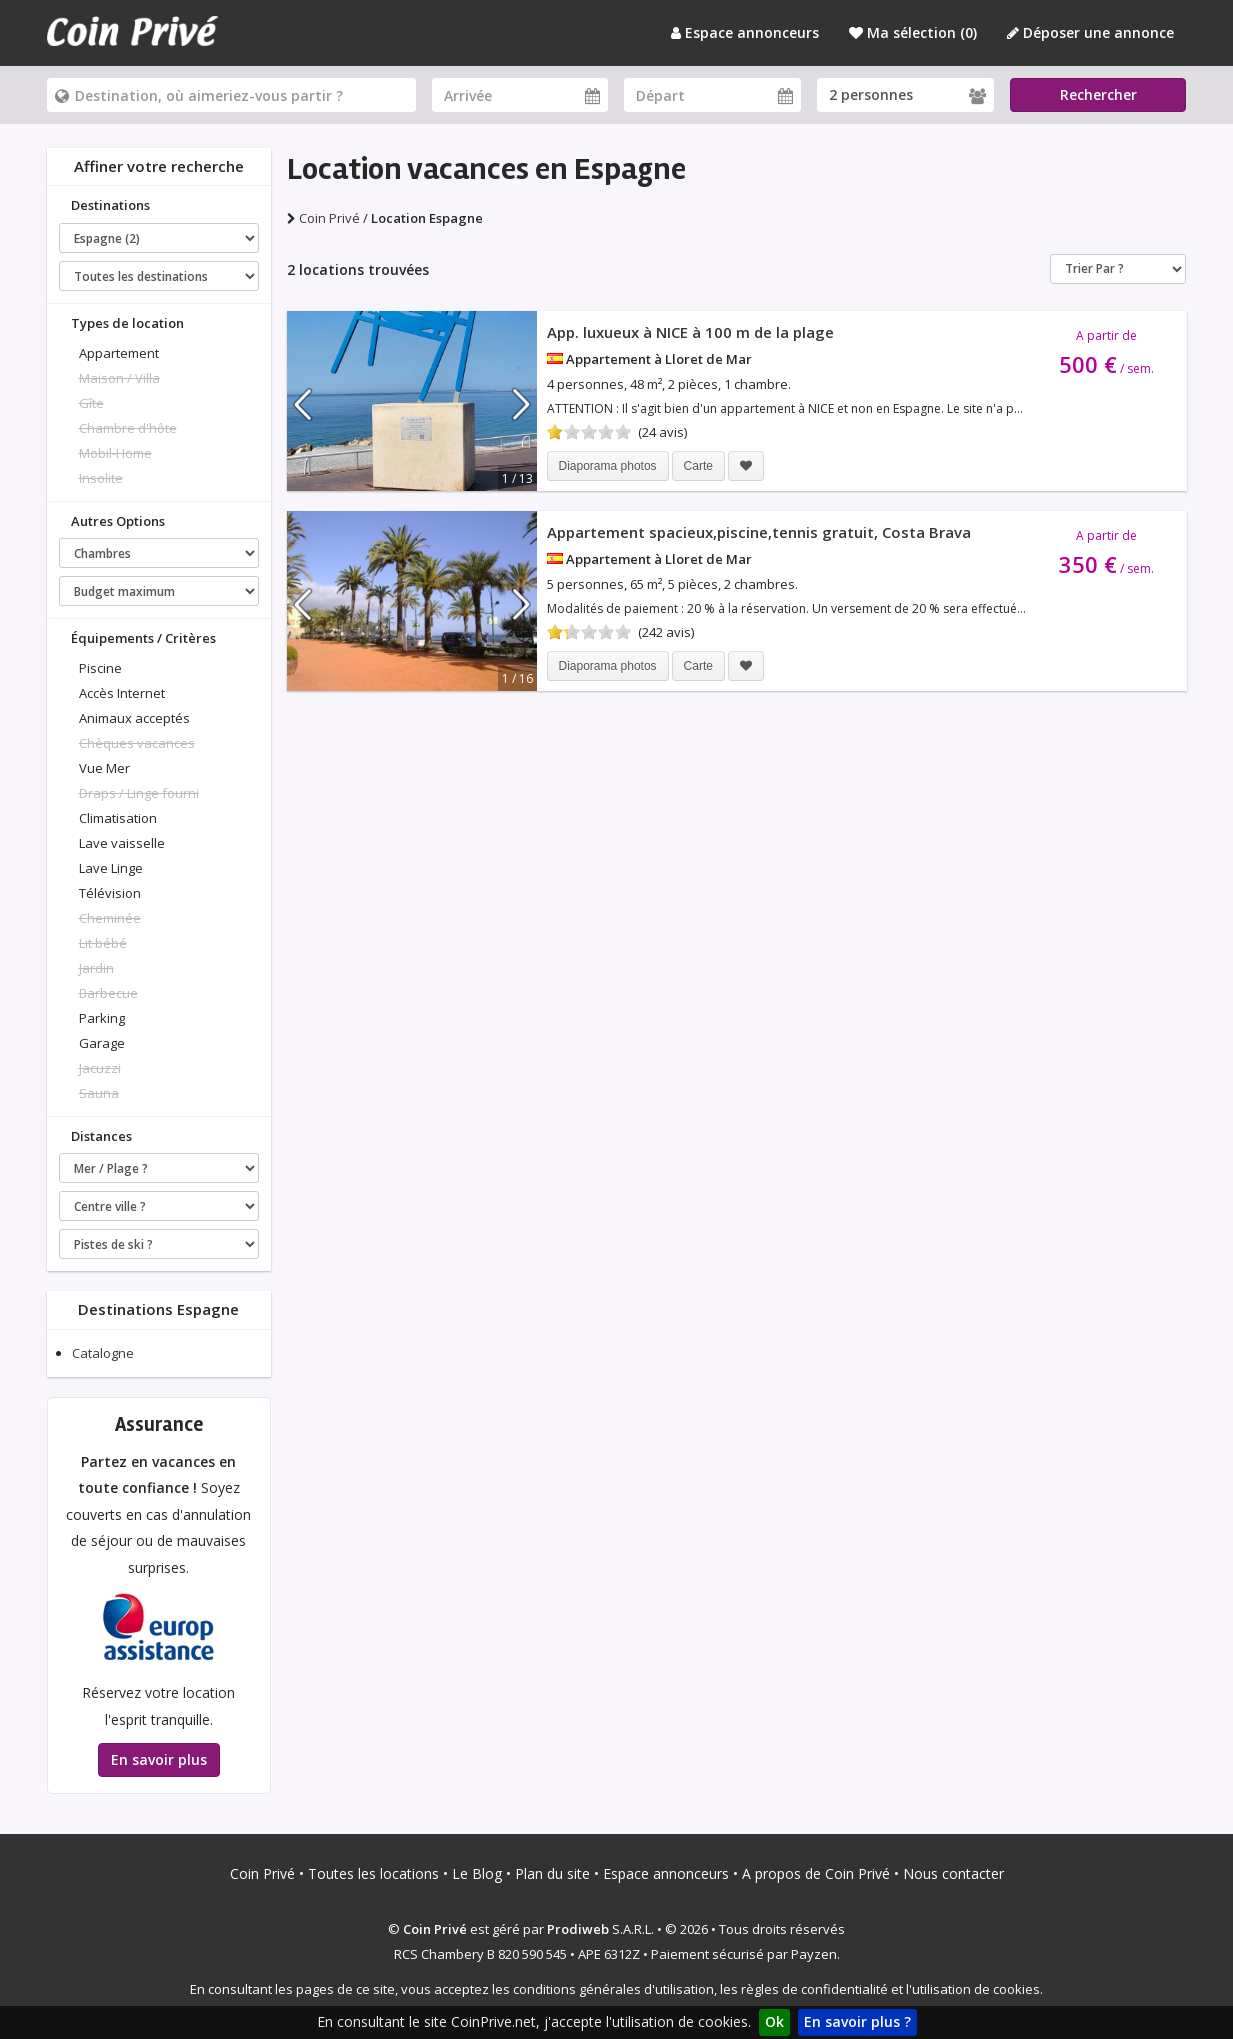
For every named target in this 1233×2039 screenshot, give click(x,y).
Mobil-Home (115, 453)
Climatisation (118, 818)
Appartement (119, 353)
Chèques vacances (137, 743)
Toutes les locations (373, 1873)
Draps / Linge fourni (139, 793)
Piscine (100, 668)
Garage (102, 1043)
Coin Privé (262, 1873)
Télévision (110, 893)
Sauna (99, 1093)
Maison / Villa (119, 378)
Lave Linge (111, 868)
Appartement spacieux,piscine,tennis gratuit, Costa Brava (759, 532)
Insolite (101, 478)
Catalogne (103, 1353)
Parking (102, 1018)
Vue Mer (104, 768)
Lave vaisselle (122, 843)
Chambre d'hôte (128, 428)
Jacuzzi (100, 1068)
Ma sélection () (913, 32)
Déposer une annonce (1090, 32)
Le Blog (477, 1873)
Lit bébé (103, 943)
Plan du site (552, 1873)
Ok (774, 2021)
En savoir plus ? (857, 2021)
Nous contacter (953, 1873)
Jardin (96, 968)
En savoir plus (159, 1759)
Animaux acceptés (134, 718)
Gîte (91, 403)
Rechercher (1098, 94)
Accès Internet (122, 693)
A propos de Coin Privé (816, 1873)
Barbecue (108, 993)
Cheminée (110, 918)
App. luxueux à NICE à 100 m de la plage (690, 332)
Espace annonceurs (745, 32)
